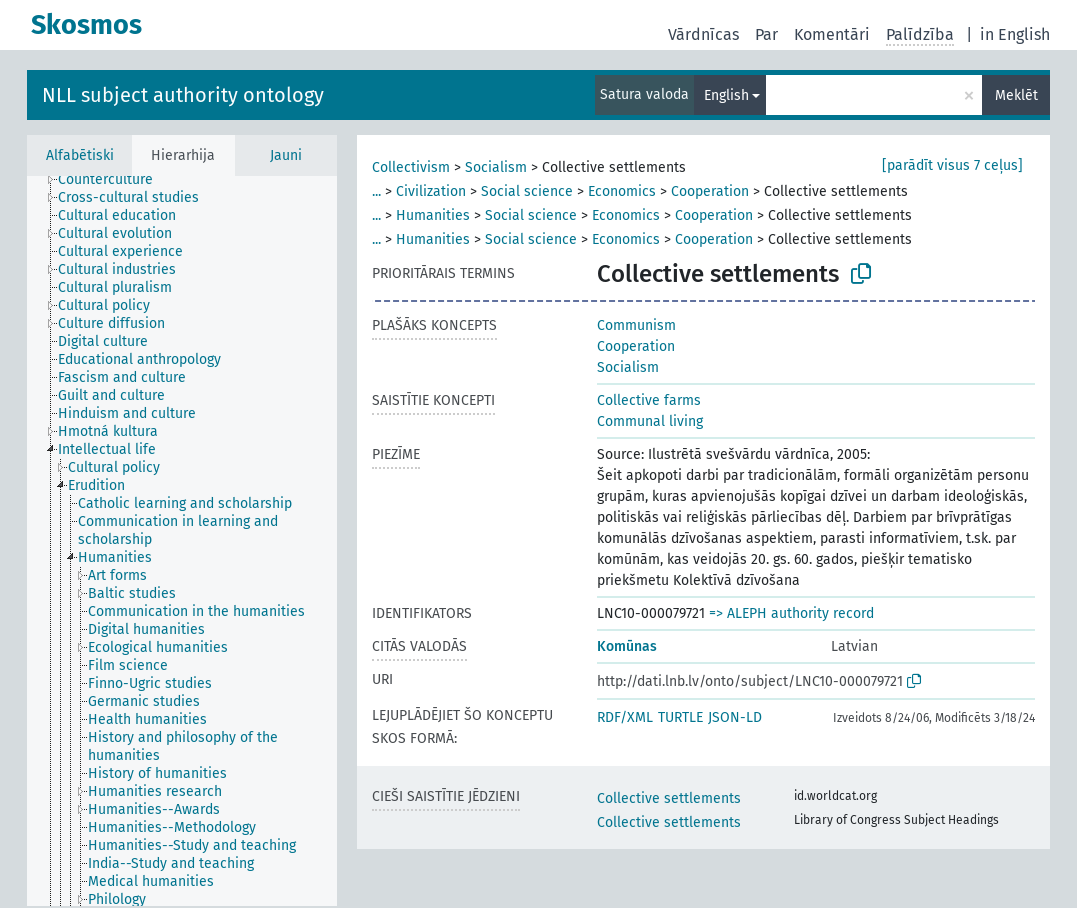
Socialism (496, 167)
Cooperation (710, 191)
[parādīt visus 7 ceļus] (952, 165)
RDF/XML (625, 717)
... (376, 191)
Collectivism (411, 167)
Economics (622, 191)
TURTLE (680, 717)
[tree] (182, 541)
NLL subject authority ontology (183, 95)
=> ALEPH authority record (791, 613)
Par (766, 34)
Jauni (286, 155)
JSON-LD (735, 717)
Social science (527, 191)
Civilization (431, 191)
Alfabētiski (80, 155)
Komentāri (832, 34)
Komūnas (627, 646)
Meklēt (1016, 95)
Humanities (433, 215)
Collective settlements (669, 798)
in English (1015, 34)
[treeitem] (114, 180)
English (726, 95)
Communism (636, 325)
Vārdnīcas (703, 34)
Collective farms (649, 400)
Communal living (650, 421)
